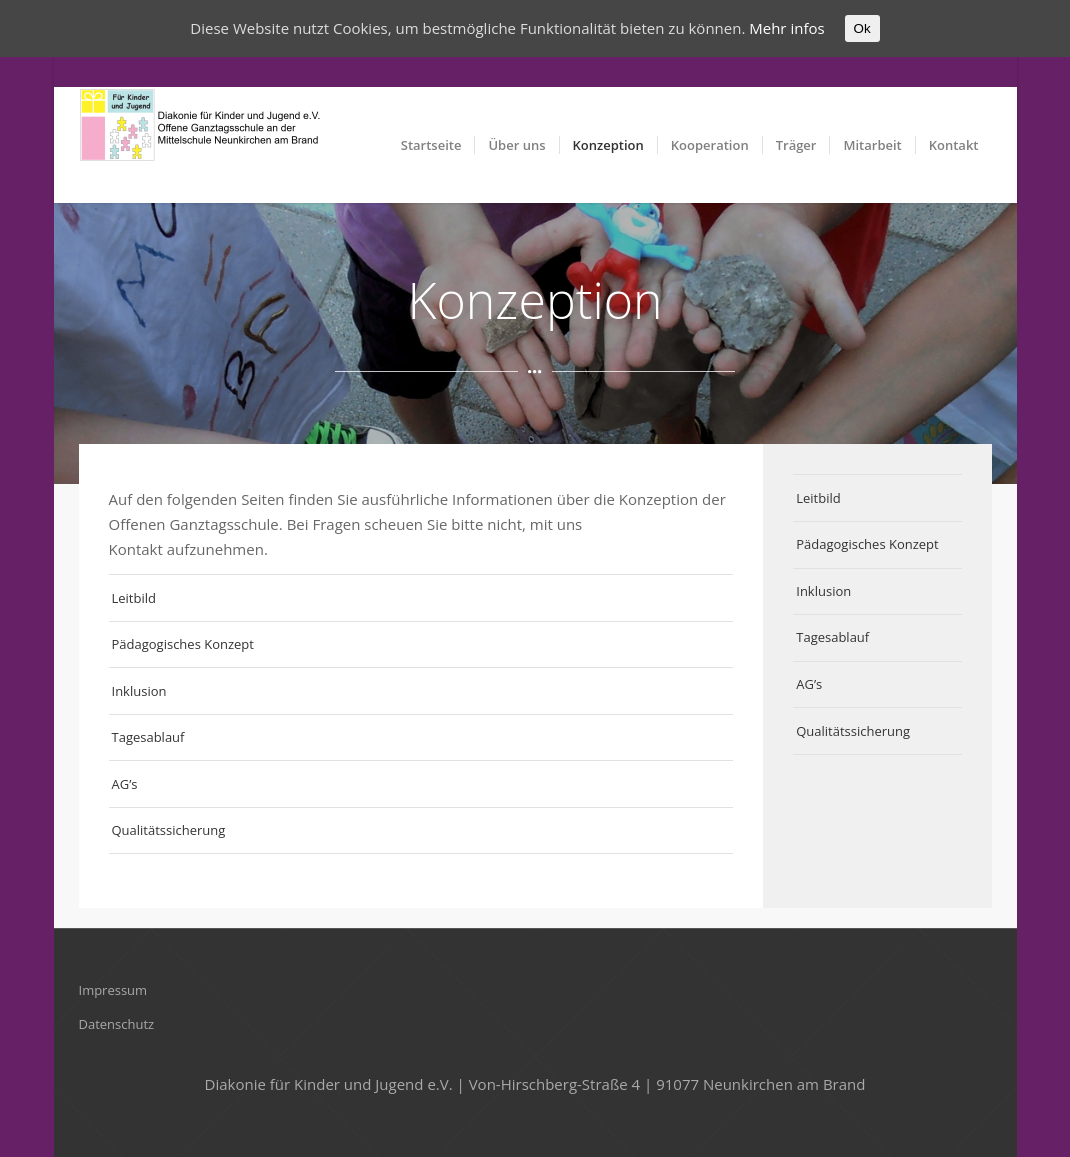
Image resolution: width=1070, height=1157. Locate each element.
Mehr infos (786, 28)
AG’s (125, 784)
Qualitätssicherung (169, 830)
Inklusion (139, 691)
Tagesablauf (148, 737)
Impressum (113, 990)
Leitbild (134, 598)
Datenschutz (117, 1024)
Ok (862, 28)
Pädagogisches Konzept (183, 644)
